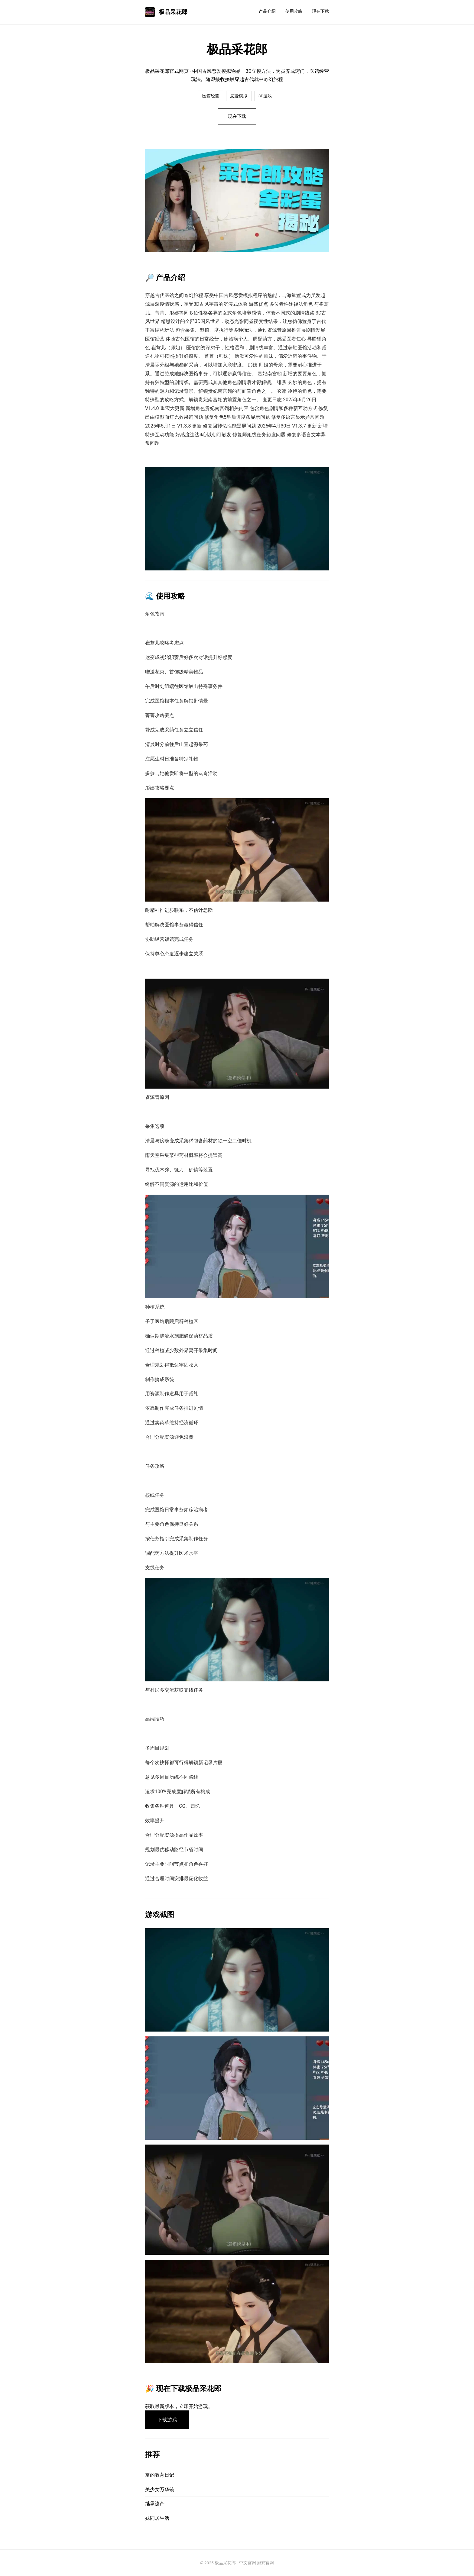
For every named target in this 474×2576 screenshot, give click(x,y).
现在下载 (320, 11)
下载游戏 (167, 2420)
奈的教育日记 (159, 2475)
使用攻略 (293, 11)
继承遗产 (154, 2504)
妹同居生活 (157, 2518)
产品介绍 (267, 11)
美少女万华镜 (159, 2489)
